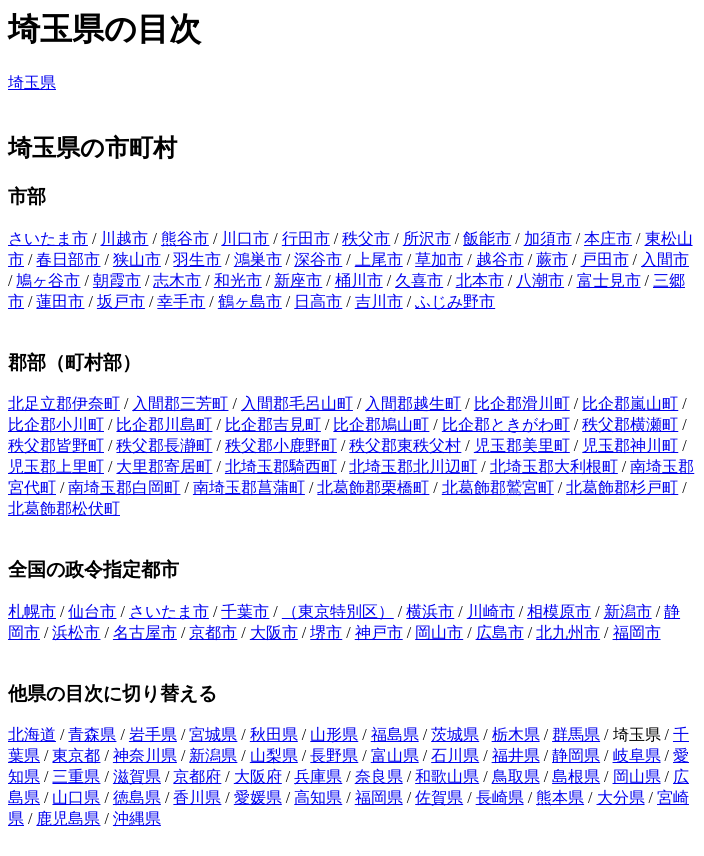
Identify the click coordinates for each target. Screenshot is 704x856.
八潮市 (540, 280)
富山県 (395, 755)
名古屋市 (145, 632)
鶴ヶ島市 (250, 301)
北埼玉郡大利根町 (554, 466)
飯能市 (487, 238)
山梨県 (274, 755)
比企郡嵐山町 (630, 403)
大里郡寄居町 (164, 466)
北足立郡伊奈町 (64, 403)
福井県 (516, 755)
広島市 (500, 632)
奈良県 (379, 776)
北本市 (480, 280)
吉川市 (379, 301)
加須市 (548, 238)
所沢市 (427, 238)
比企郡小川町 (56, 424)
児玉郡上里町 (56, 466)
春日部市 (68, 259)
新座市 (298, 280)
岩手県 (153, 734)
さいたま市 (48, 238)
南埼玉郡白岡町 (124, 487)
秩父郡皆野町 (56, 445)
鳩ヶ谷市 (48, 280)
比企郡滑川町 (522, 403)
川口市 (245, 238)
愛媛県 (258, 797)
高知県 (318, 797)
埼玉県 (32, 82)
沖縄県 (137, 818)
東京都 (76, 755)
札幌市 (32, 611)
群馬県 (576, 734)
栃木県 (516, 734)
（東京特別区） (338, 611)
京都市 (213, 632)
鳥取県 (516, 776)
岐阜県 (637, 755)
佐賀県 (439, 797)
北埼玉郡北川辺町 (413, 466)
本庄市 (608, 238)
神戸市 (379, 632)
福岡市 (637, 632)
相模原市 (559, 611)
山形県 (334, 734)
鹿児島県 (68, 818)
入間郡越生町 (413, 403)
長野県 (334, 755)
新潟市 (628, 611)
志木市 (177, 280)
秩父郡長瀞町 (164, 445)
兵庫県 (318, 776)
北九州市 (568, 632)
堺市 (326, 632)
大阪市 (274, 632)
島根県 (576, 776)
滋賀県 (137, 776)
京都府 (197, 776)
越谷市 (500, 259)
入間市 (665, 259)
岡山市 (439, 632)
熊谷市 (185, 238)
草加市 (439, 259)
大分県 (621, 797)
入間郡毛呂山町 (297, 403)
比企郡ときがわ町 (506, 424)
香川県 (197, 797)
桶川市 (359, 280)
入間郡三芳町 (180, 403)
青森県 (92, 734)
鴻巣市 (258, 259)
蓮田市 (60, 301)
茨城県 (455, 734)
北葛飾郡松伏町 (64, 508)
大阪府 (258, 776)
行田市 (306, 238)
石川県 (455, 755)
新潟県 (213, 755)
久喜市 (419, 280)
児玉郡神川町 (630, 445)
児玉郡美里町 (522, 445)
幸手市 (181, 301)
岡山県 (637, 776)
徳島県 (137, 797)
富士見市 (609, 280)
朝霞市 (117, 280)
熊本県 (560, 797)
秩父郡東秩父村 (405, 445)
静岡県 (576, 755)
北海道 (32, 734)
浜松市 (76, 632)
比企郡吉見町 (273, 424)
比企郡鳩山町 (381, 424)
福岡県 (379, 797)
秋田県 (274, 734)
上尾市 (379, 259)
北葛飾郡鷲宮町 (498, 487)
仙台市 (92, 611)
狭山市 (137, 259)
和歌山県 (447, 776)
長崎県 (500, 797)
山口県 (76, 797)
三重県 (76, 776)
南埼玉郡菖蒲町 (249, 487)
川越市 (124, 238)
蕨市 (552, 259)
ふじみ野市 (455, 301)
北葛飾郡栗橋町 (373, 487)
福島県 (395, 734)
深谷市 (318, 259)
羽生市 (197, 259)
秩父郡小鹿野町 (281, 445)
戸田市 (605, 259)
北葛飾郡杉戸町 (622, 487)
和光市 (238, 280)
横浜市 (430, 611)
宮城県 (213, 734)
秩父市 (366, 238)
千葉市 (245, 611)
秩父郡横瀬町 (630, 424)
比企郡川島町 (164, 424)
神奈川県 (145, 755)
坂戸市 (121, 301)
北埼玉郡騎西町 (281, 466)
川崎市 (491, 611)
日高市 (318, 301)
